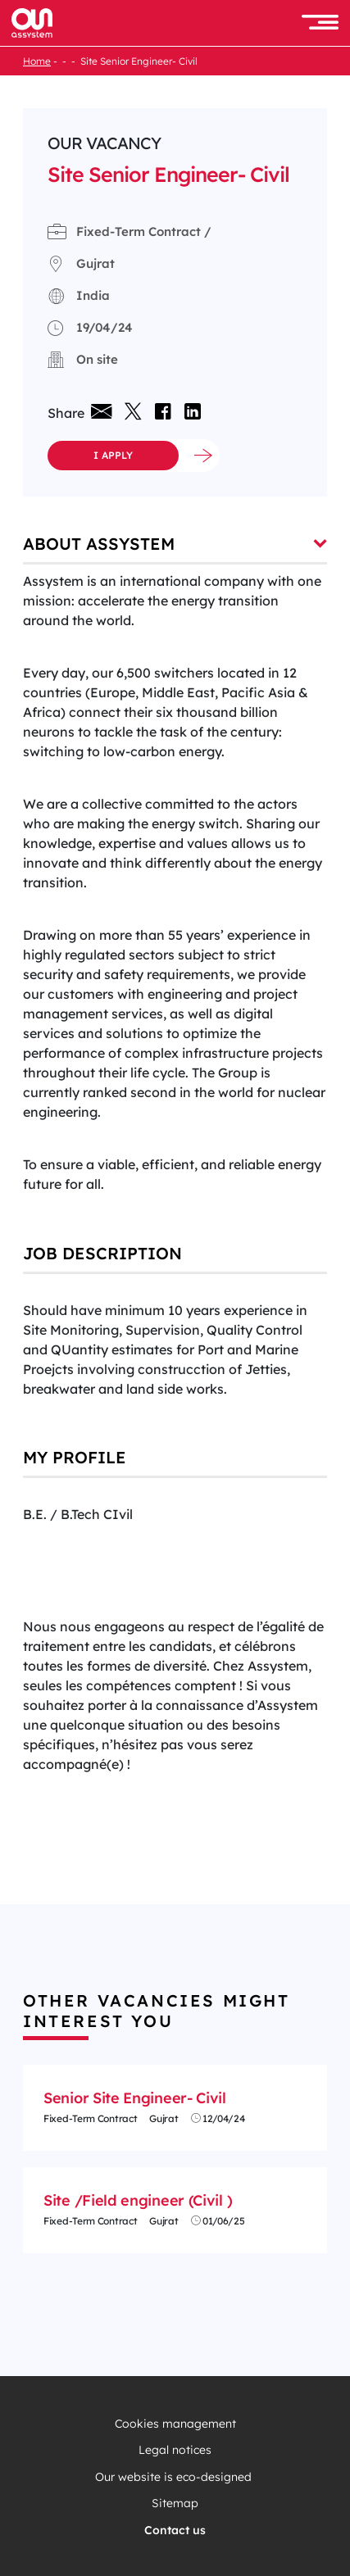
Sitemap (175, 2503)
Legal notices (175, 2450)
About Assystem (175, 543)
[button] (320, 23)
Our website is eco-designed (175, 2477)
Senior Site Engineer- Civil (134, 2097)
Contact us (175, 2530)
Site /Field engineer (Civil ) (137, 2200)
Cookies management (175, 2424)
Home (37, 61)
